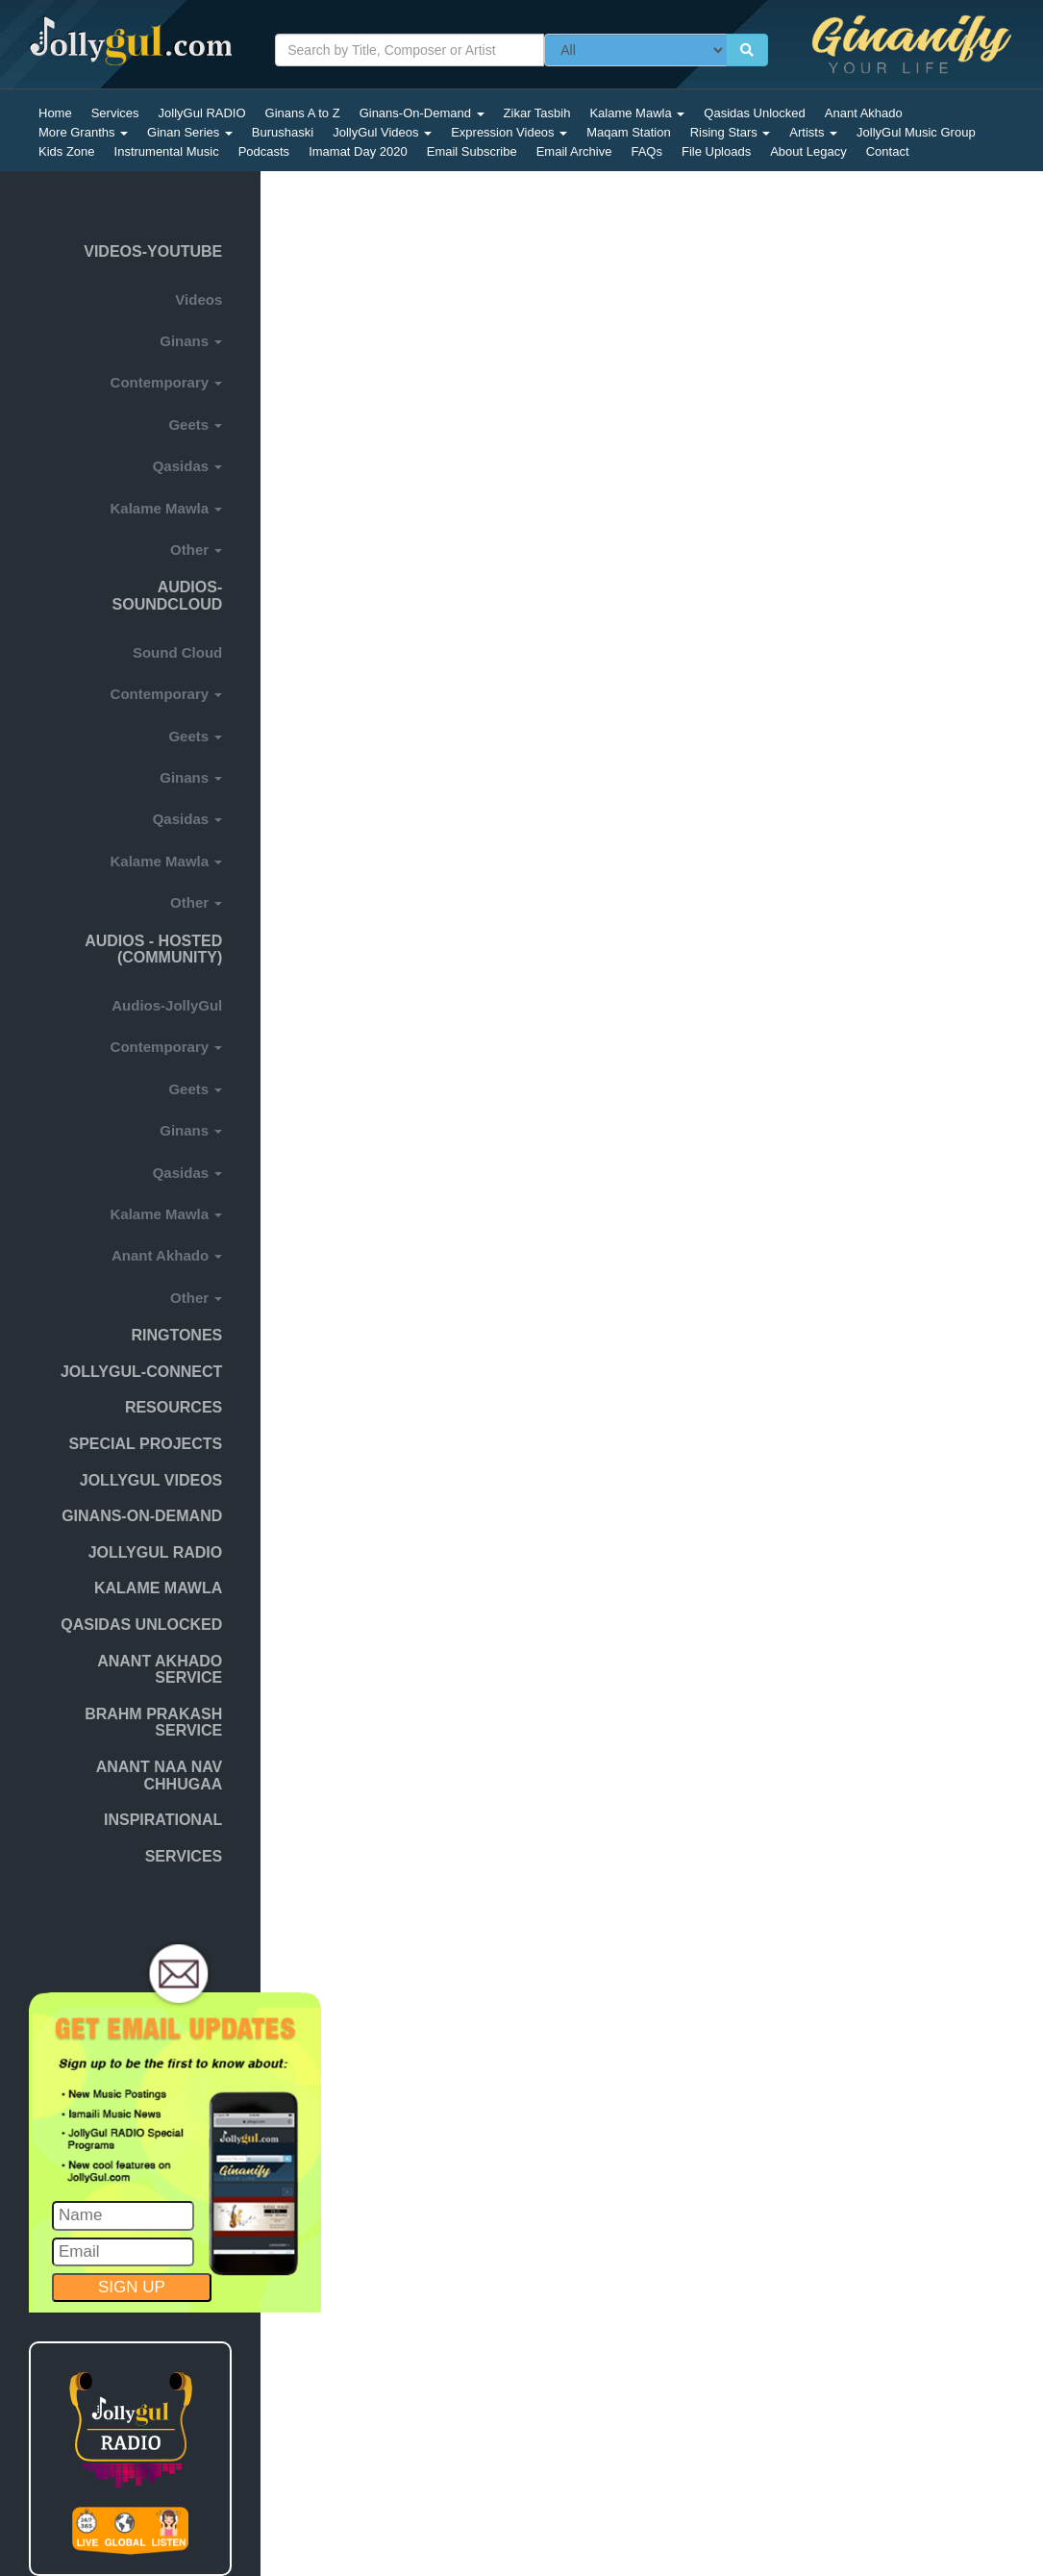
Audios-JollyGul (167, 1005)
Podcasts (263, 151)
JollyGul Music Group (916, 132)
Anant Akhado (864, 113)
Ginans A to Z (302, 113)
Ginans (191, 341)
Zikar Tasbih (537, 113)
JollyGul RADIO (202, 113)
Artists (813, 132)
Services (115, 113)
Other (196, 549)
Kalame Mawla (636, 113)
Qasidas (188, 466)
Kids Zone (66, 151)
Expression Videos (509, 132)
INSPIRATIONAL (163, 1820)
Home (55, 113)
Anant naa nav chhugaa (159, 1775)
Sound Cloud (177, 652)
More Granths (83, 132)
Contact (887, 151)
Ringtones (176, 1335)
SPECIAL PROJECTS (146, 1444)
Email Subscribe (472, 151)
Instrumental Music (166, 151)
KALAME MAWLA (158, 1588)
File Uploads (716, 151)
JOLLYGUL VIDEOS (151, 1480)
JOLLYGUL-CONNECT (141, 1371)
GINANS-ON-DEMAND (142, 1516)
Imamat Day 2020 (358, 151)
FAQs (646, 151)
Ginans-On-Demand (422, 113)
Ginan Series (190, 132)
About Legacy (808, 151)
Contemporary (167, 382)
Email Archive (574, 151)
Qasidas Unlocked (755, 113)
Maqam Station (628, 132)
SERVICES (184, 1856)
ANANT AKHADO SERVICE (159, 1670)
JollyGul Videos (382, 132)
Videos (198, 299)
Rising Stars (730, 132)
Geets (195, 424)
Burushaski (282, 132)
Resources (173, 1407)
